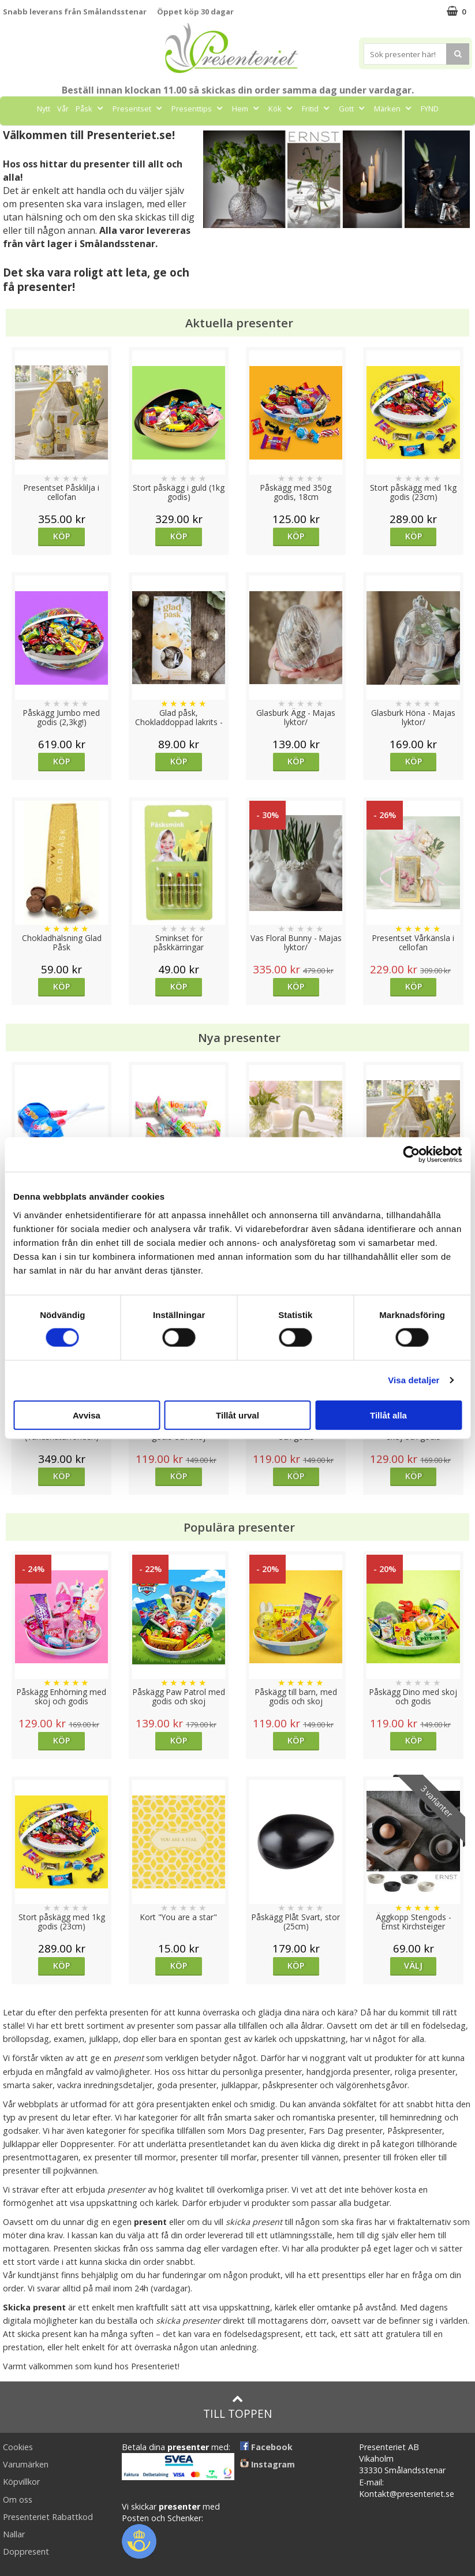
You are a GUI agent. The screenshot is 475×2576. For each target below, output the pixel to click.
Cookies (18, 2446)
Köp (61, 536)
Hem (246, 108)
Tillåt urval (237, 1415)
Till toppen (237, 2407)
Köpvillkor (21, 2481)
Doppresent (26, 2551)
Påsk (91, 108)
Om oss (17, 2499)
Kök (281, 108)
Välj (413, 1965)
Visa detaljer (413, 1380)
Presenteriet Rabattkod (48, 2516)
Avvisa (86, 1415)
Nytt (43, 108)
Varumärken (25, 2464)
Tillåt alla (388, 1415)
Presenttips (198, 108)
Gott (353, 108)
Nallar (14, 2534)
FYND (430, 108)
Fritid (317, 108)
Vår (63, 108)
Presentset (138, 108)
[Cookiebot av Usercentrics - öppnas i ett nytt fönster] (411, 1154)
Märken (394, 108)
